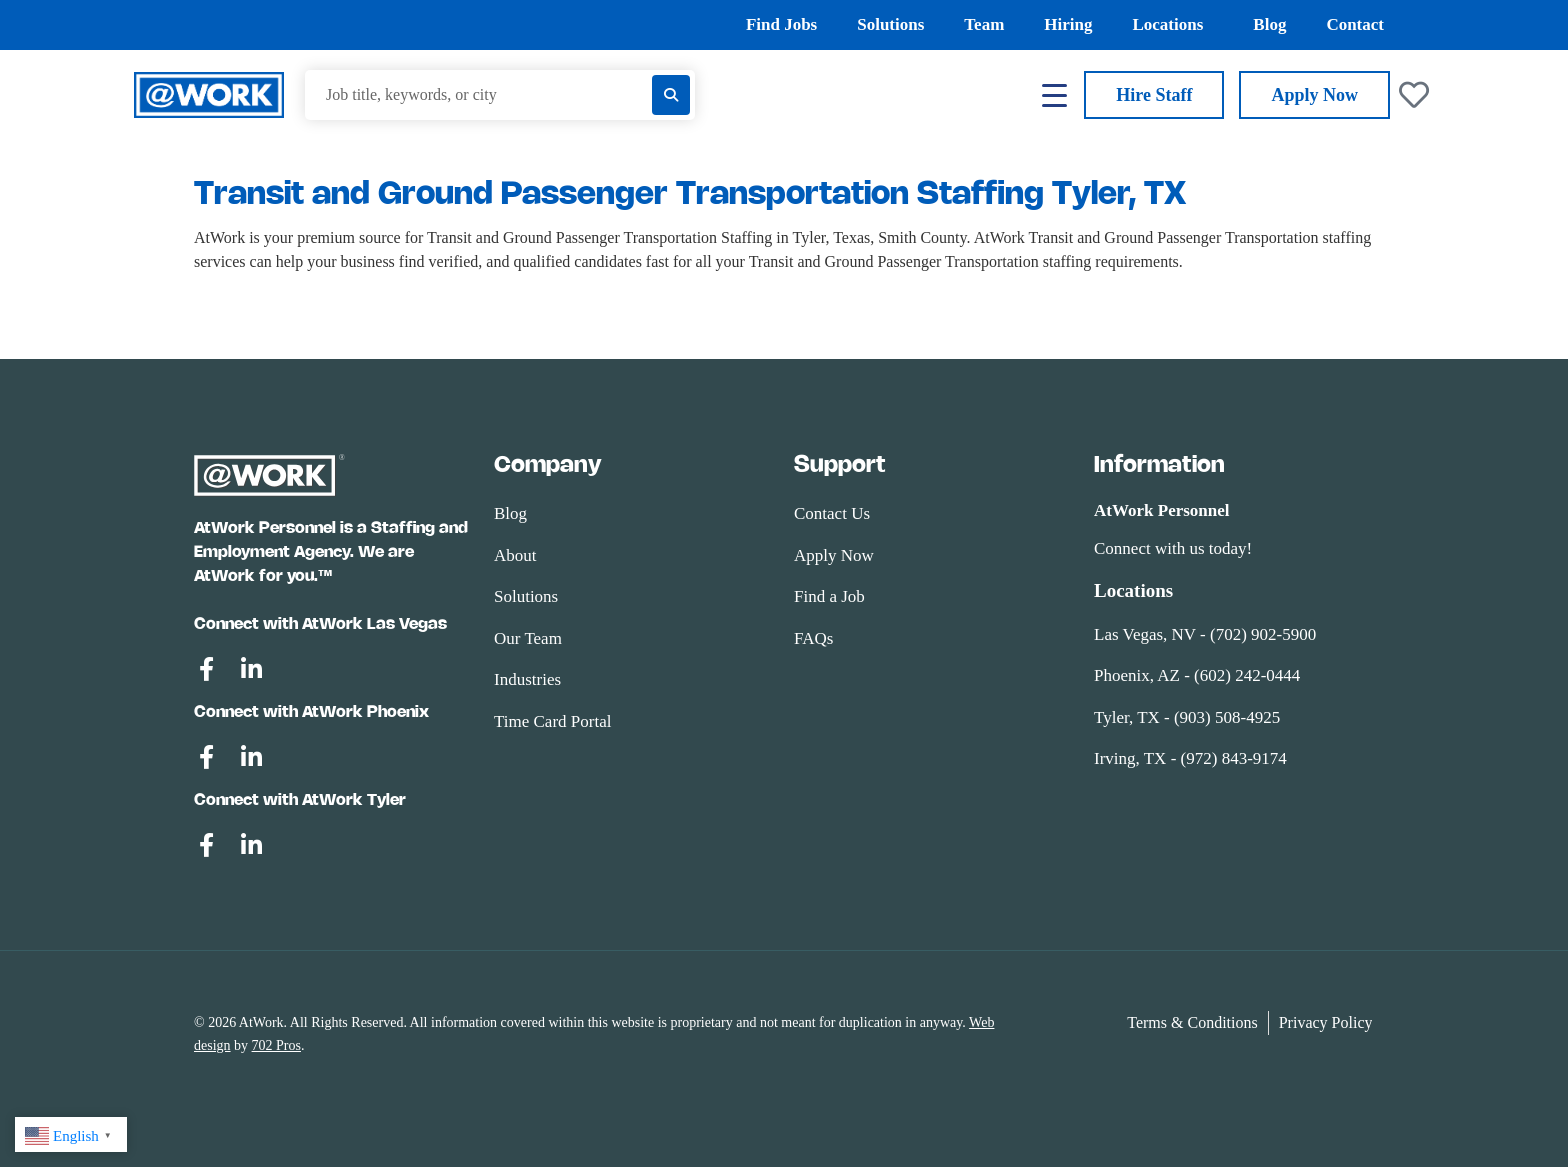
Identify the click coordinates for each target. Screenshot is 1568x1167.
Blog (1269, 24)
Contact (1355, 24)
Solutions (890, 24)
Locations (1172, 25)
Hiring (1068, 24)
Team (984, 24)
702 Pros (276, 1045)
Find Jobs (781, 24)
